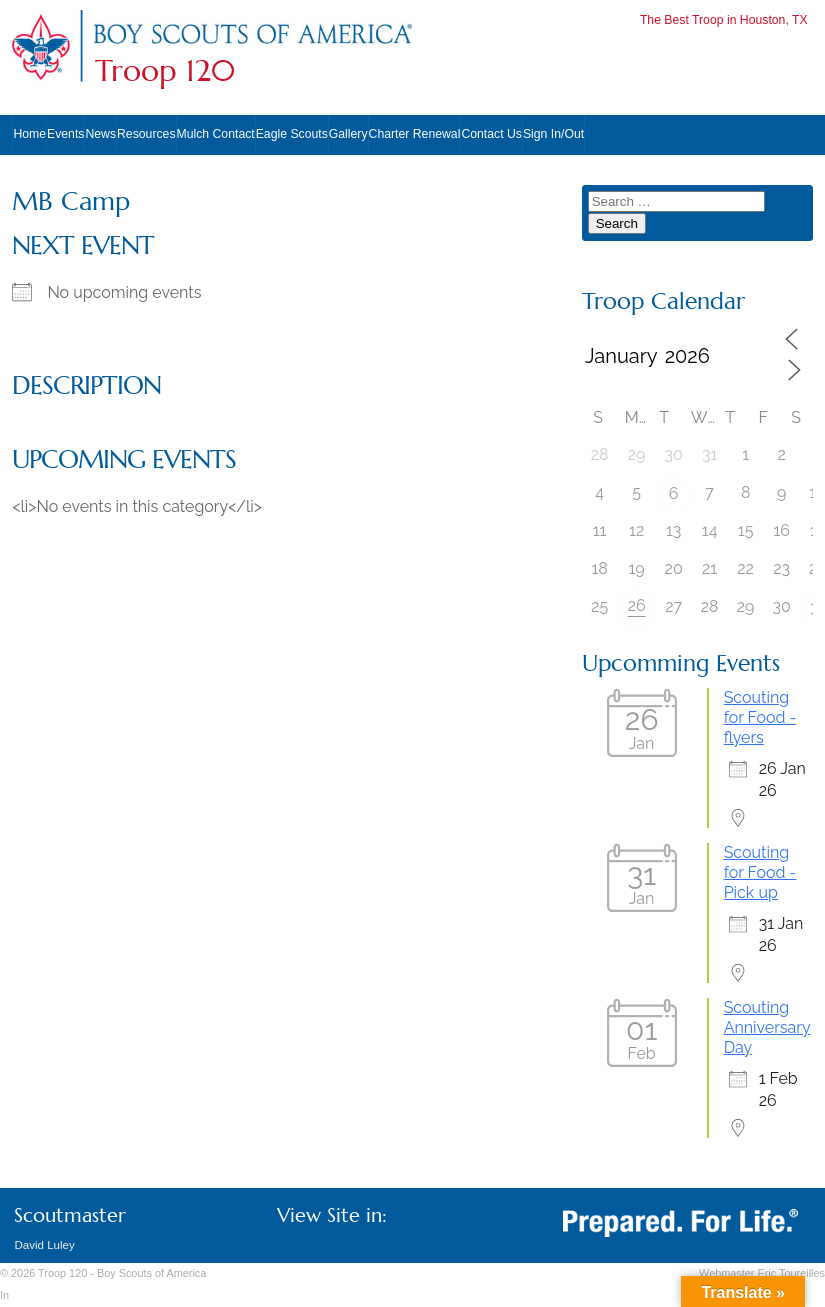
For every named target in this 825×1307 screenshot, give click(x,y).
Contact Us (491, 134)
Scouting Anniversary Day (767, 1027)
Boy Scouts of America (151, 1273)
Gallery (348, 134)
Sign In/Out (553, 134)
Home (29, 134)
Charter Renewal (415, 134)
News (100, 134)
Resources (146, 134)
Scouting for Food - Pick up (760, 872)
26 (637, 605)
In (4, 1295)
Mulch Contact (216, 134)
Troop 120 (165, 71)
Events (65, 134)
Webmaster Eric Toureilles (762, 1273)
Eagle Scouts (292, 134)
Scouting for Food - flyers (760, 717)
